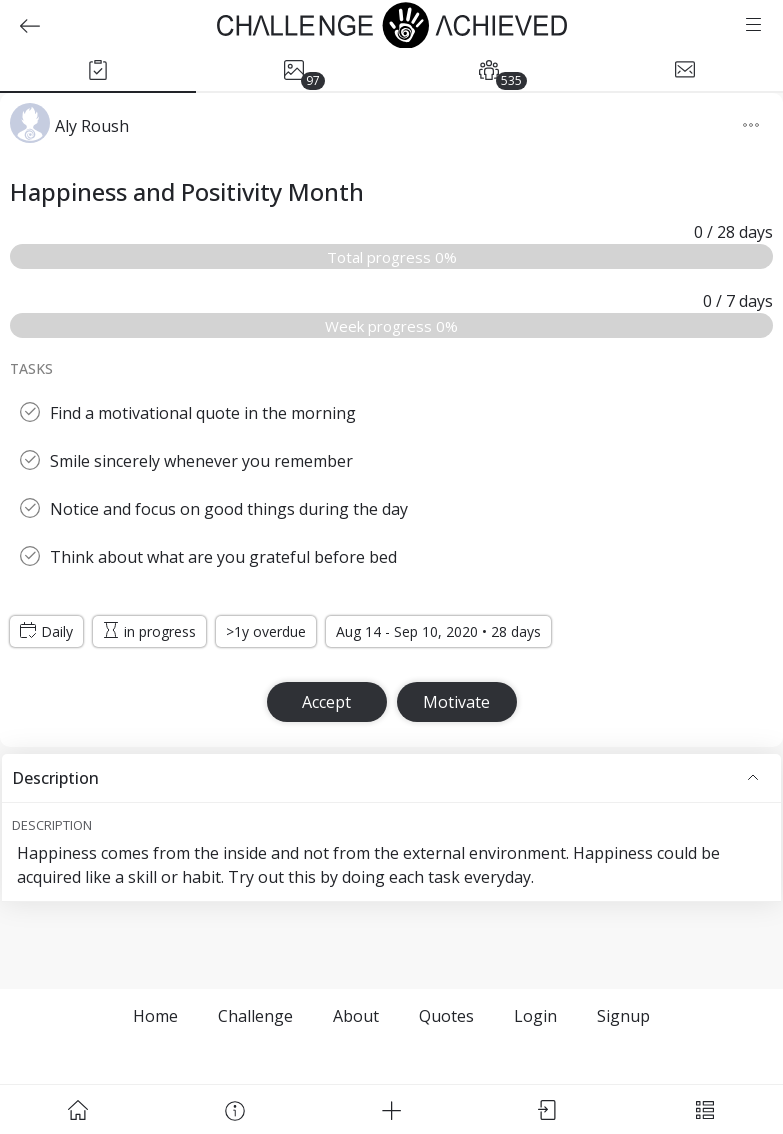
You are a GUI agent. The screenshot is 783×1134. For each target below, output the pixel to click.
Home (155, 1016)
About (356, 1016)
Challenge (255, 1016)
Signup (623, 1016)
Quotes (446, 1016)
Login (535, 1016)
